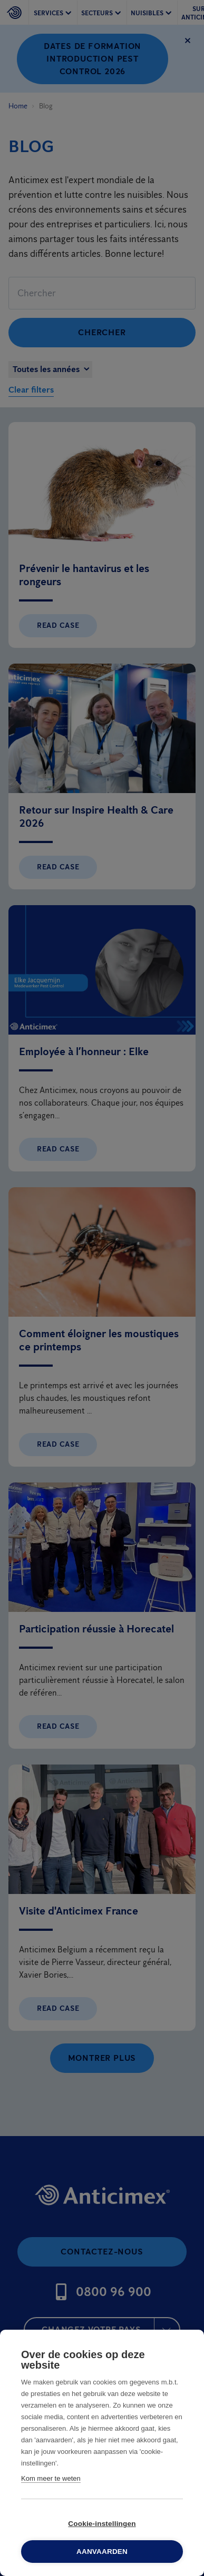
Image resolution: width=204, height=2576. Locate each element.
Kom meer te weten (51, 2478)
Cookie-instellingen (101, 2524)
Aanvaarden (102, 2551)
